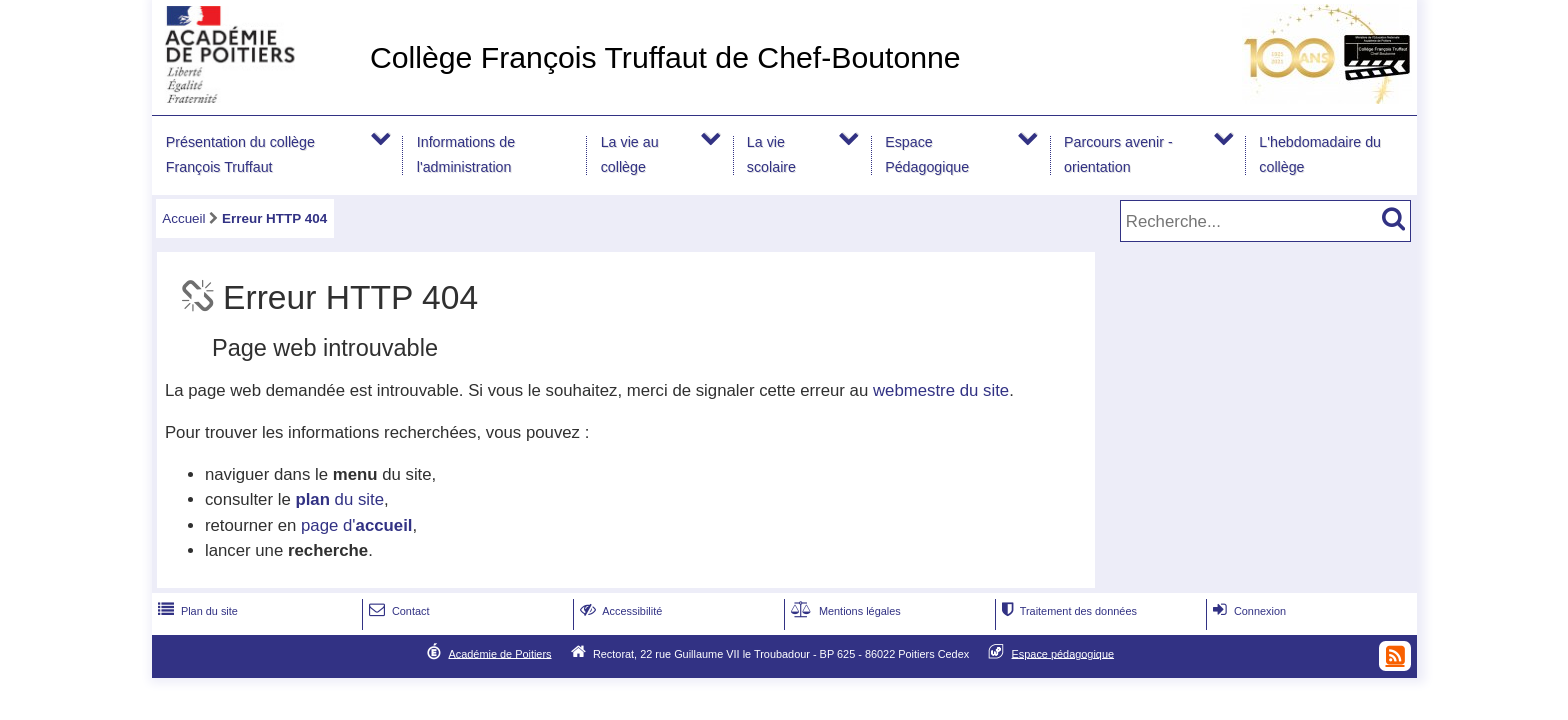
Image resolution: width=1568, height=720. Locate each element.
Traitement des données (1067, 611)
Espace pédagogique (1063, 653)
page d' (356, 525)
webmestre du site (941, 390)
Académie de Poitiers (499, 653)
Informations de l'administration (466, 154)
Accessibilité (619, 611)
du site (339, 499)
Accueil (183, 218)
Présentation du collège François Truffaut (240, 154)
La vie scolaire (771, 154)
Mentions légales (844, 611)
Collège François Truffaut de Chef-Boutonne (665, 57)
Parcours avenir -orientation (1118, 154)
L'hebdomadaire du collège (1320, 154)
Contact (397, 611)
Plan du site (196, 611)
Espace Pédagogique (927, 154)
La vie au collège (630, 154)
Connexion (1247, 611)
